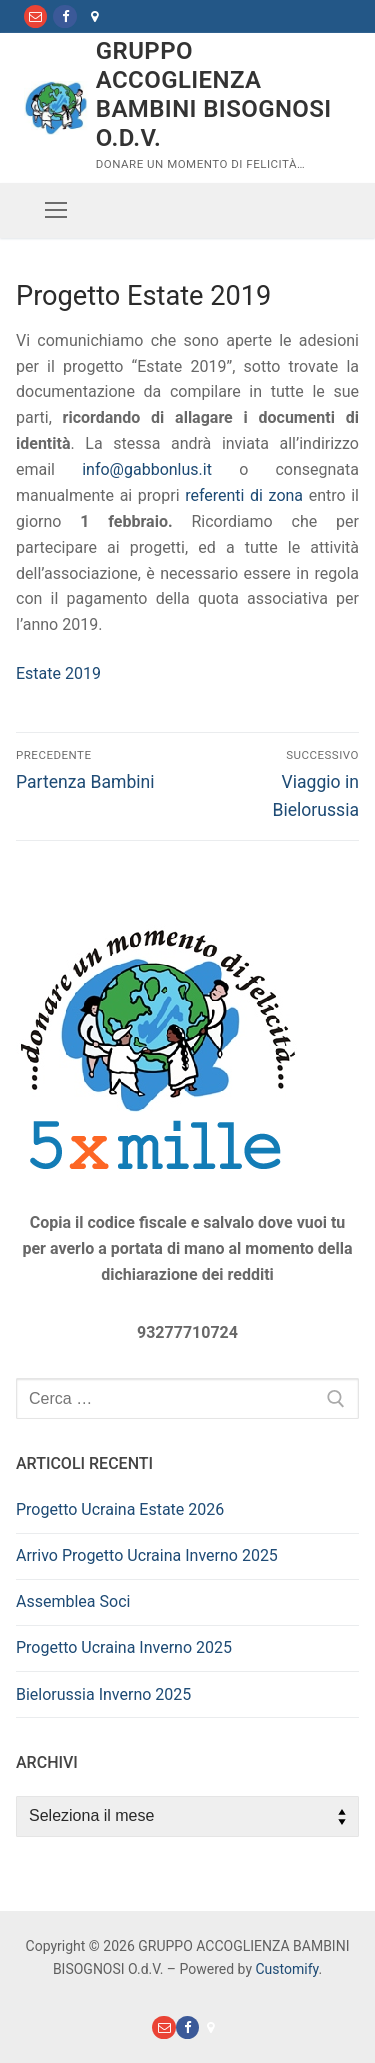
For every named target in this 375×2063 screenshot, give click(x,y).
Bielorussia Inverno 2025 (103, 1694)
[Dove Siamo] (94, 16)
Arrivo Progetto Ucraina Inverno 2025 (147, 1555)
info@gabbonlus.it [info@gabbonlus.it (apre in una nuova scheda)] (147, 469)
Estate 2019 (58, 673)
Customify (286, 1969)
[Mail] (35, 16)
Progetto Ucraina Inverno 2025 (124, 1647)
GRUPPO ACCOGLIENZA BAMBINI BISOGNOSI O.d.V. (214, 95)
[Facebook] (64, 16)
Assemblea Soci (73, 1601)
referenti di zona (244, 495)
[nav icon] (56, 211)
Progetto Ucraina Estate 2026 (120, 1509)
